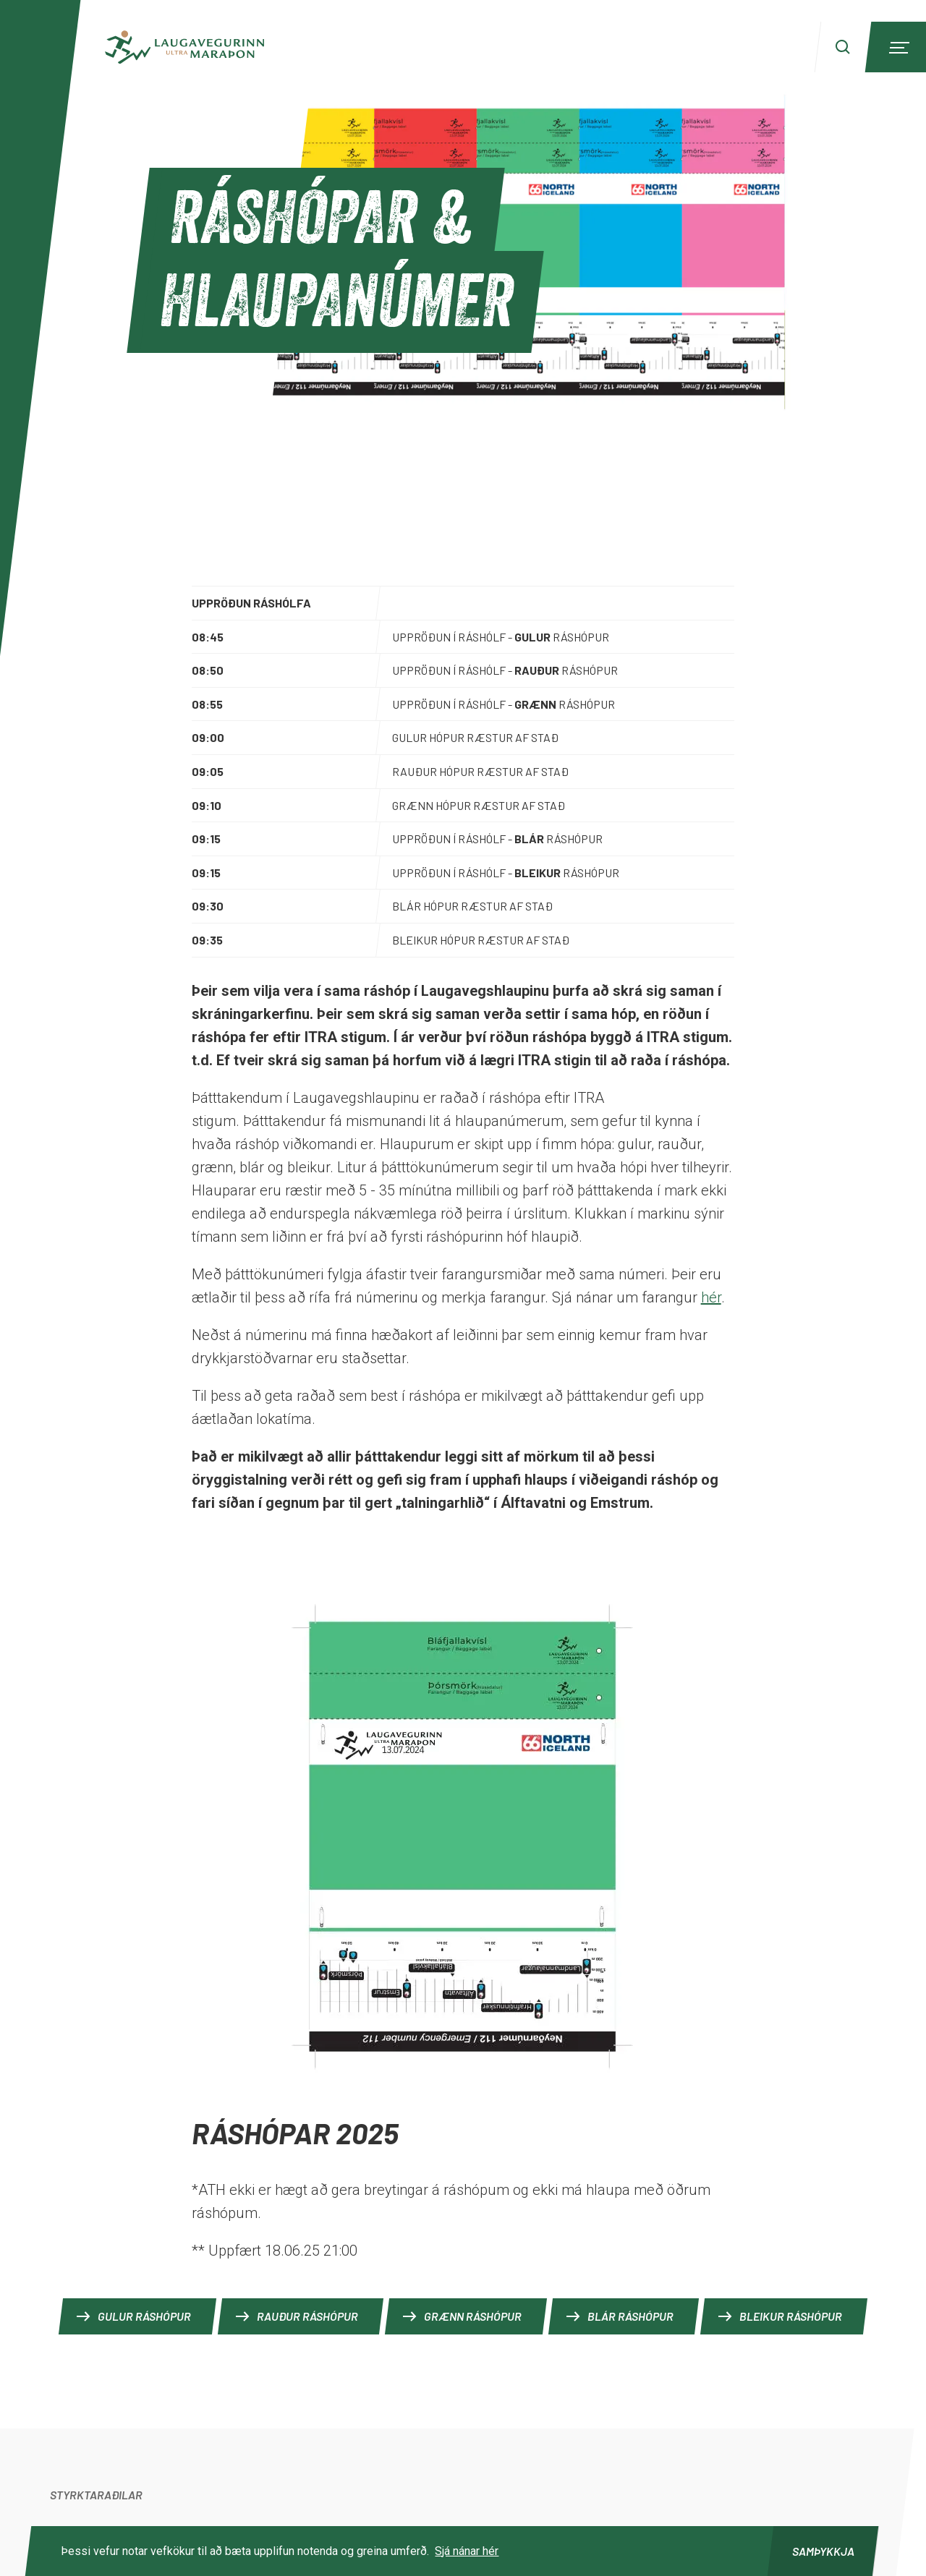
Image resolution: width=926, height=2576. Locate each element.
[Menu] (897, 47)
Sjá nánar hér (466, 2551)
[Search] (842, 47)
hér (711, 1297)
